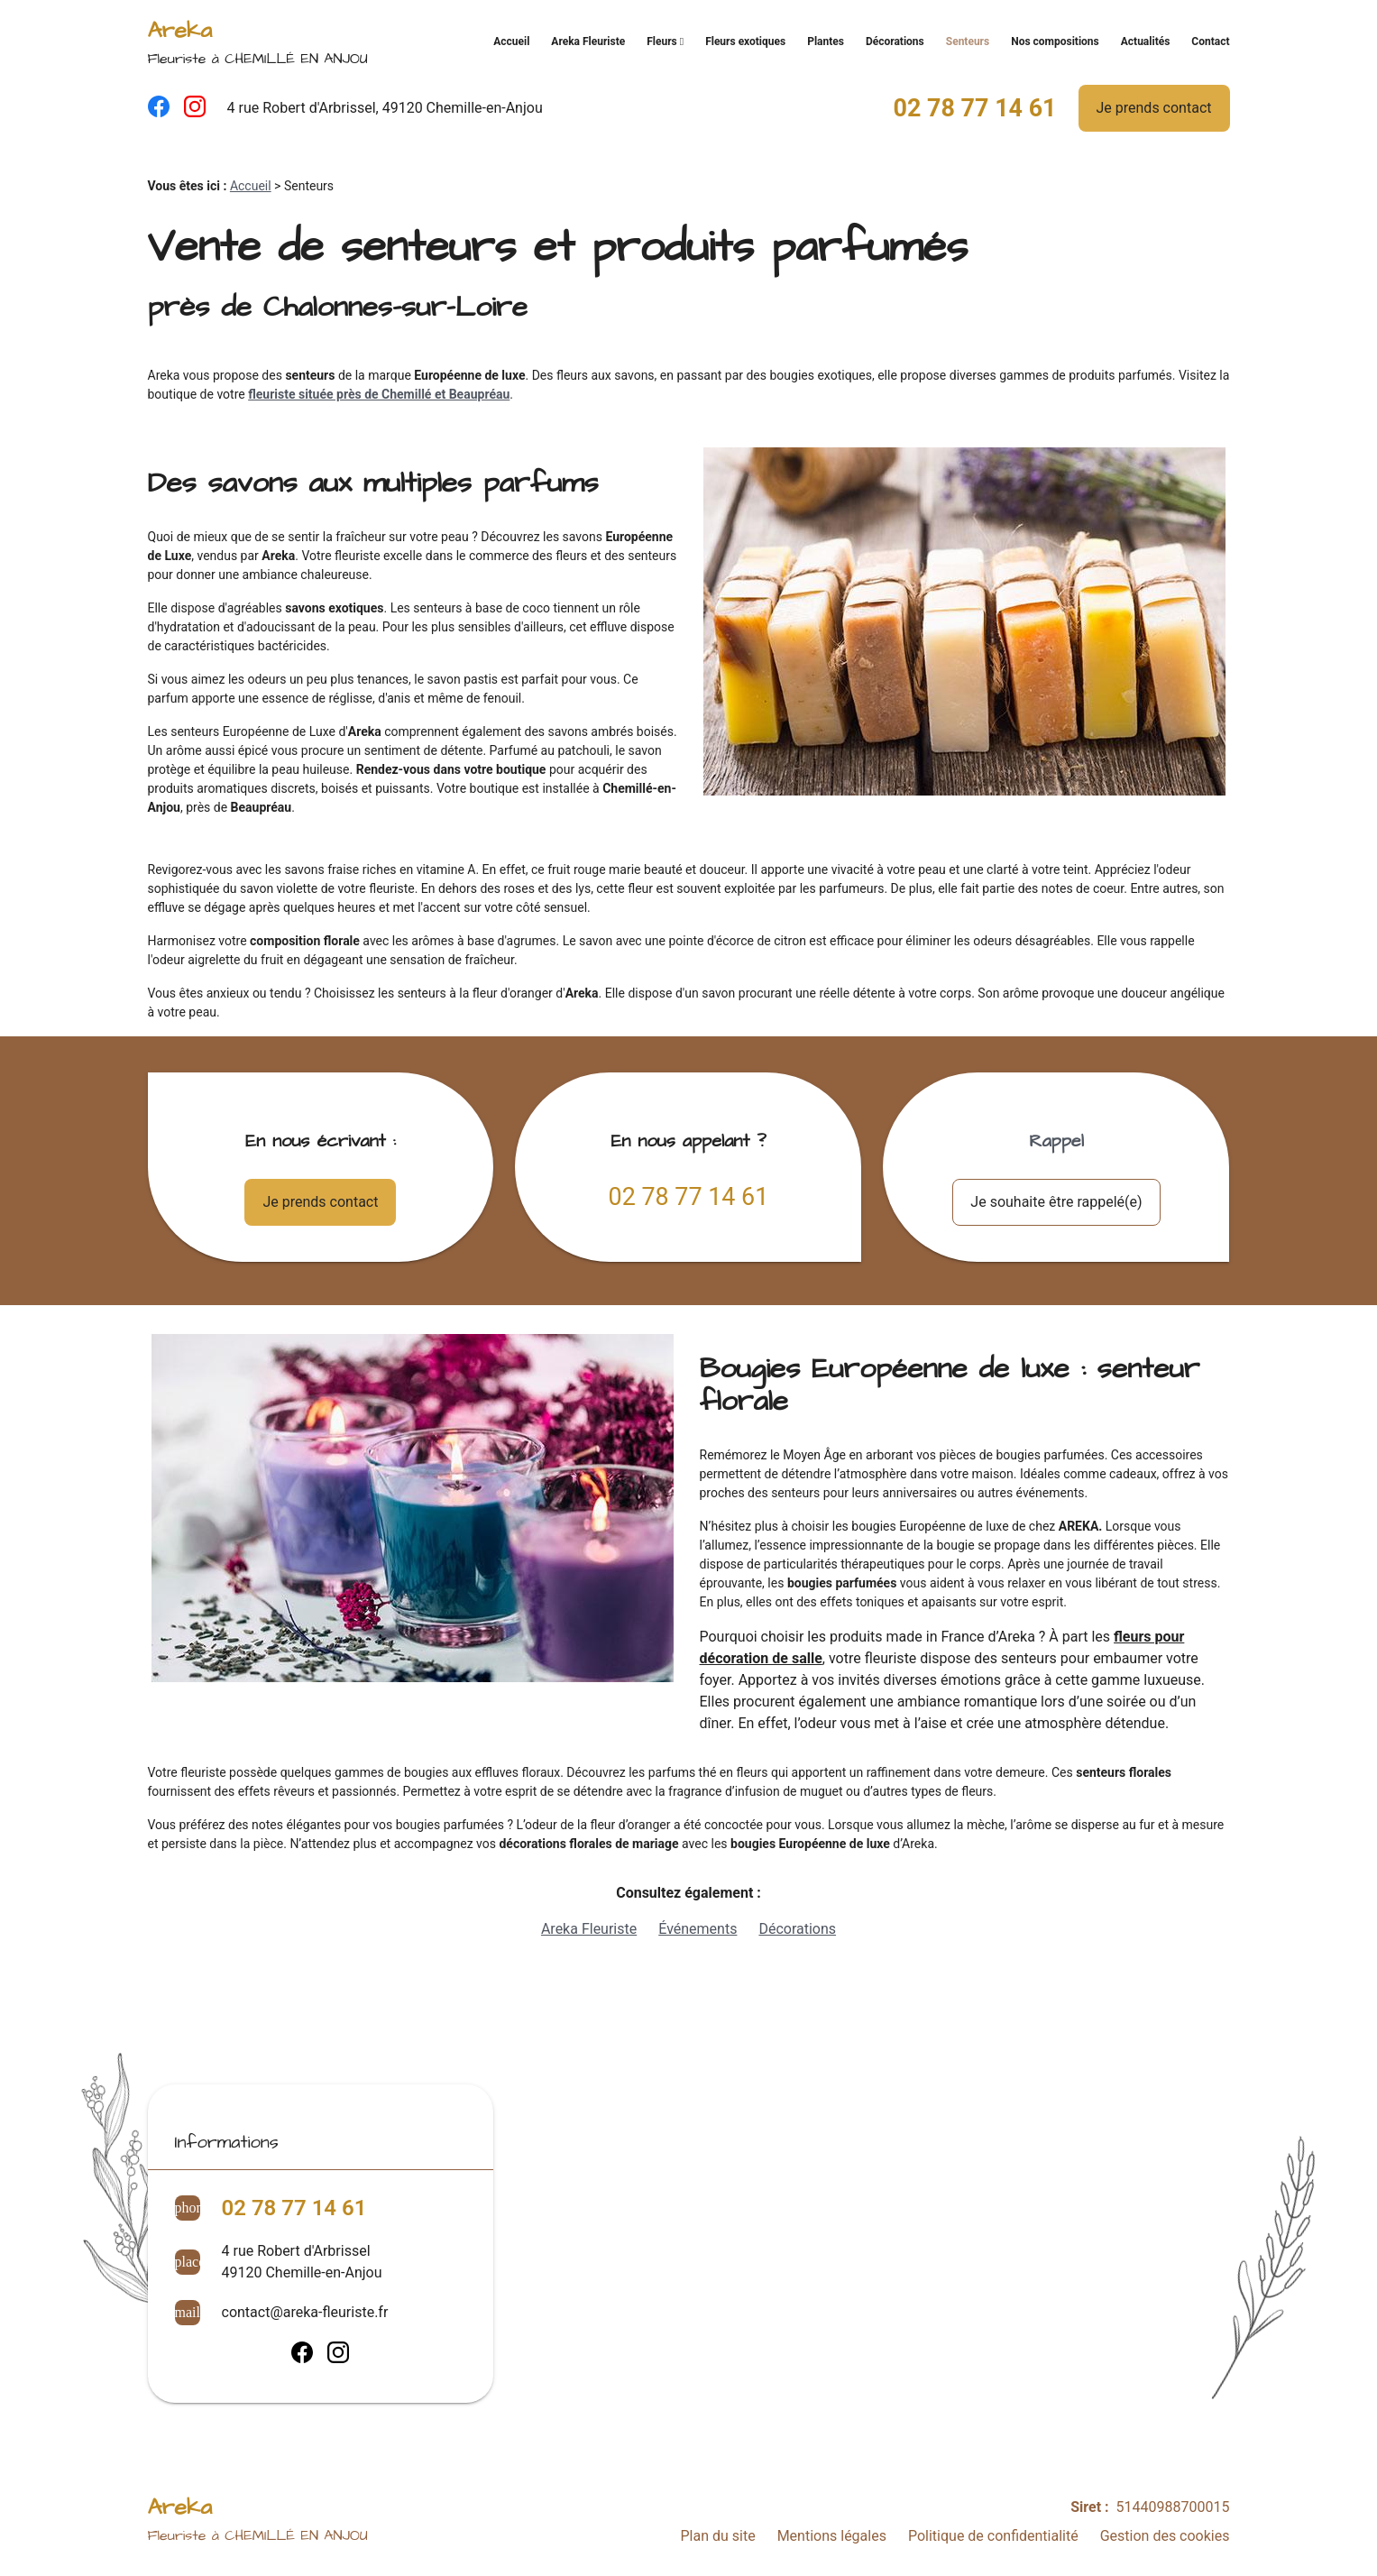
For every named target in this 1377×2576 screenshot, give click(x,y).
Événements (697, 1928)
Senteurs (967, 41)
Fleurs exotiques (745, 41)
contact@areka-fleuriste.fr (305, 2312)
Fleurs (662, 41)
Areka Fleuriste (588, 41)
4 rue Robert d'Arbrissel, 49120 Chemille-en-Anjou (385, 107)
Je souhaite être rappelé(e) (1056, 1201)
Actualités (1145, 41)
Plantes (825, 41)
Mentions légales (831, 2535)
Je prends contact (1154, 107)
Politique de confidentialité (993, 2535)
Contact (1210, 41)
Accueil (511, 41)
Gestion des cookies (1165, 2535)
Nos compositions (1055, 41)
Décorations (895, 41)
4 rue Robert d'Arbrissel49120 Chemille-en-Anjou (302, 2261)
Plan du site (717, 2535)
